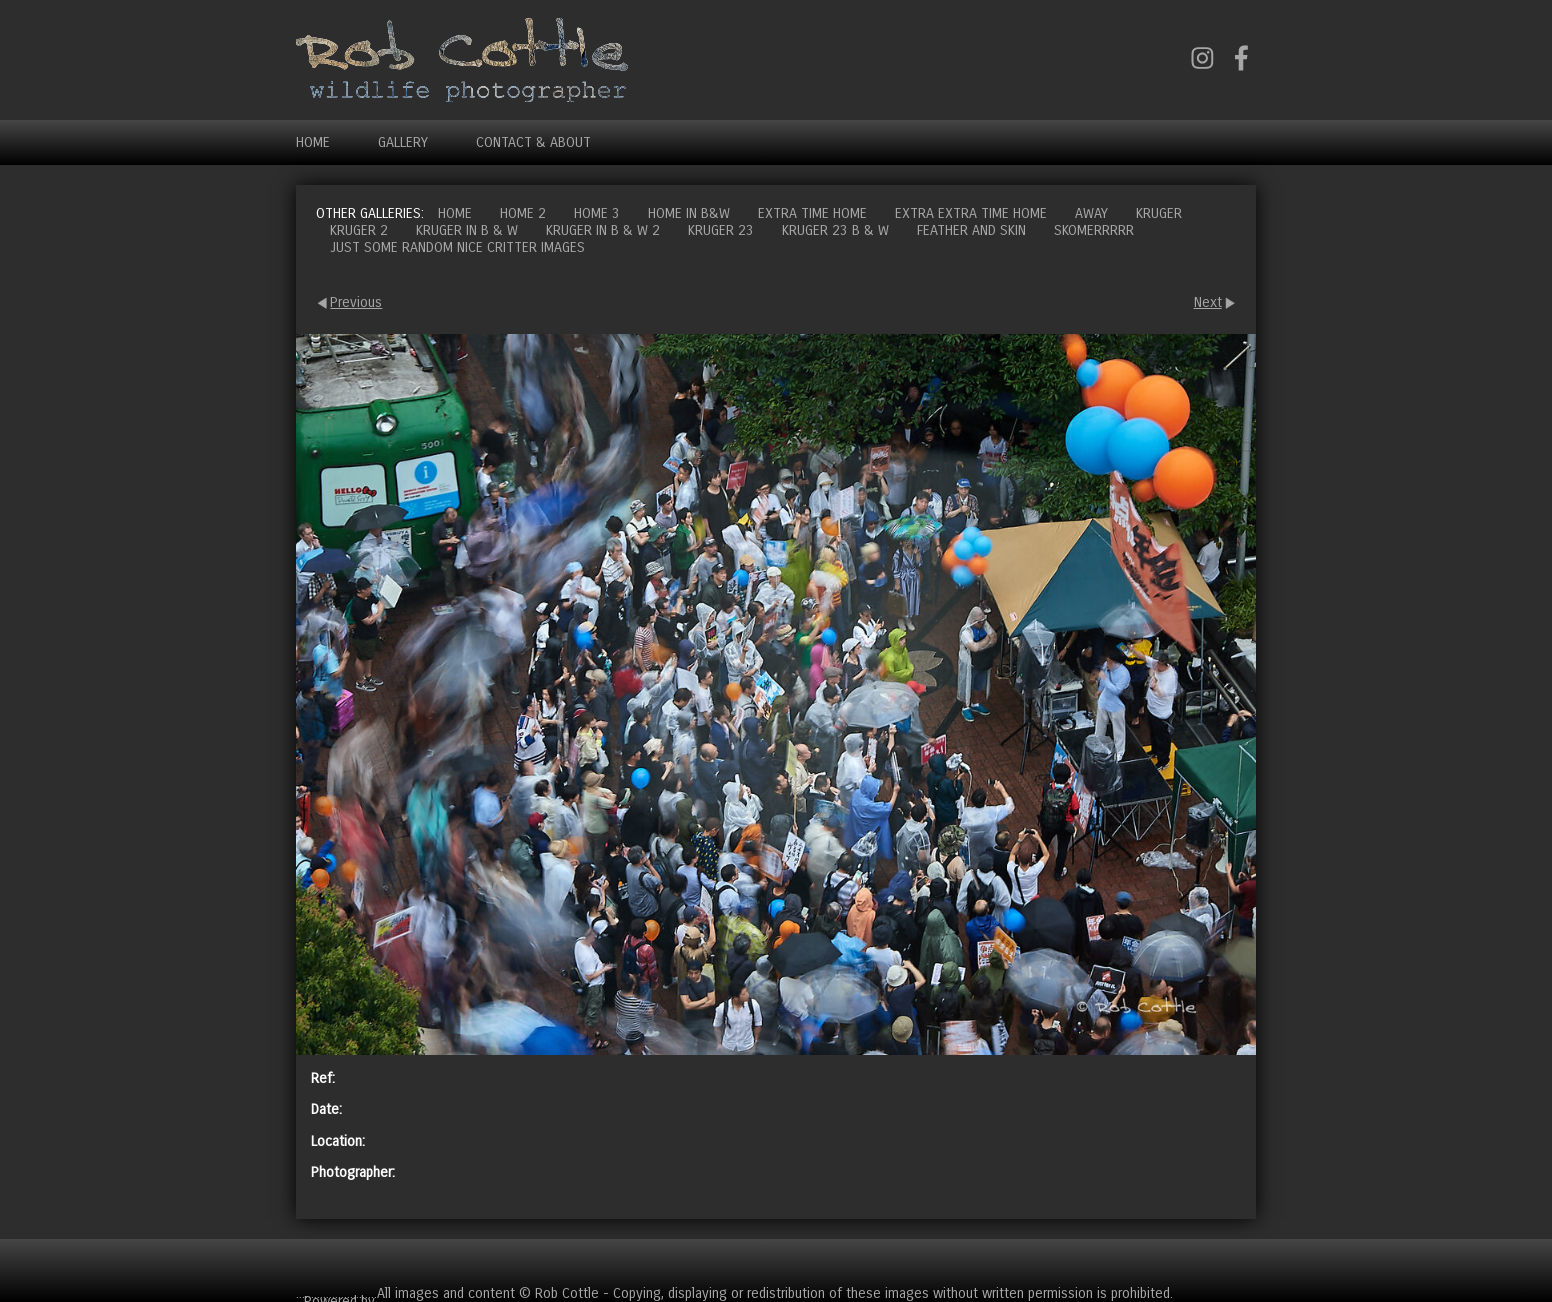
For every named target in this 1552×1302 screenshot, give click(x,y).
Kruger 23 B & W (835, 230)
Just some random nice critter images (457, 247)
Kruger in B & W (467, 230)
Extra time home (812, 213)
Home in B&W (689, 213)
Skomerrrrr (1094, 230)
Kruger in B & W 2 (603, 230)
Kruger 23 (721, 230)
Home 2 (523, 213)
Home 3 (597, 213)
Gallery (403, 142)
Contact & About (533, 142)
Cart (1240, 1261)
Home (313, 142)
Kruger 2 (359, 230)
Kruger (1159, 213)
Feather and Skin (971, 230)
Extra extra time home (971, 213)
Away (1091, 213)
